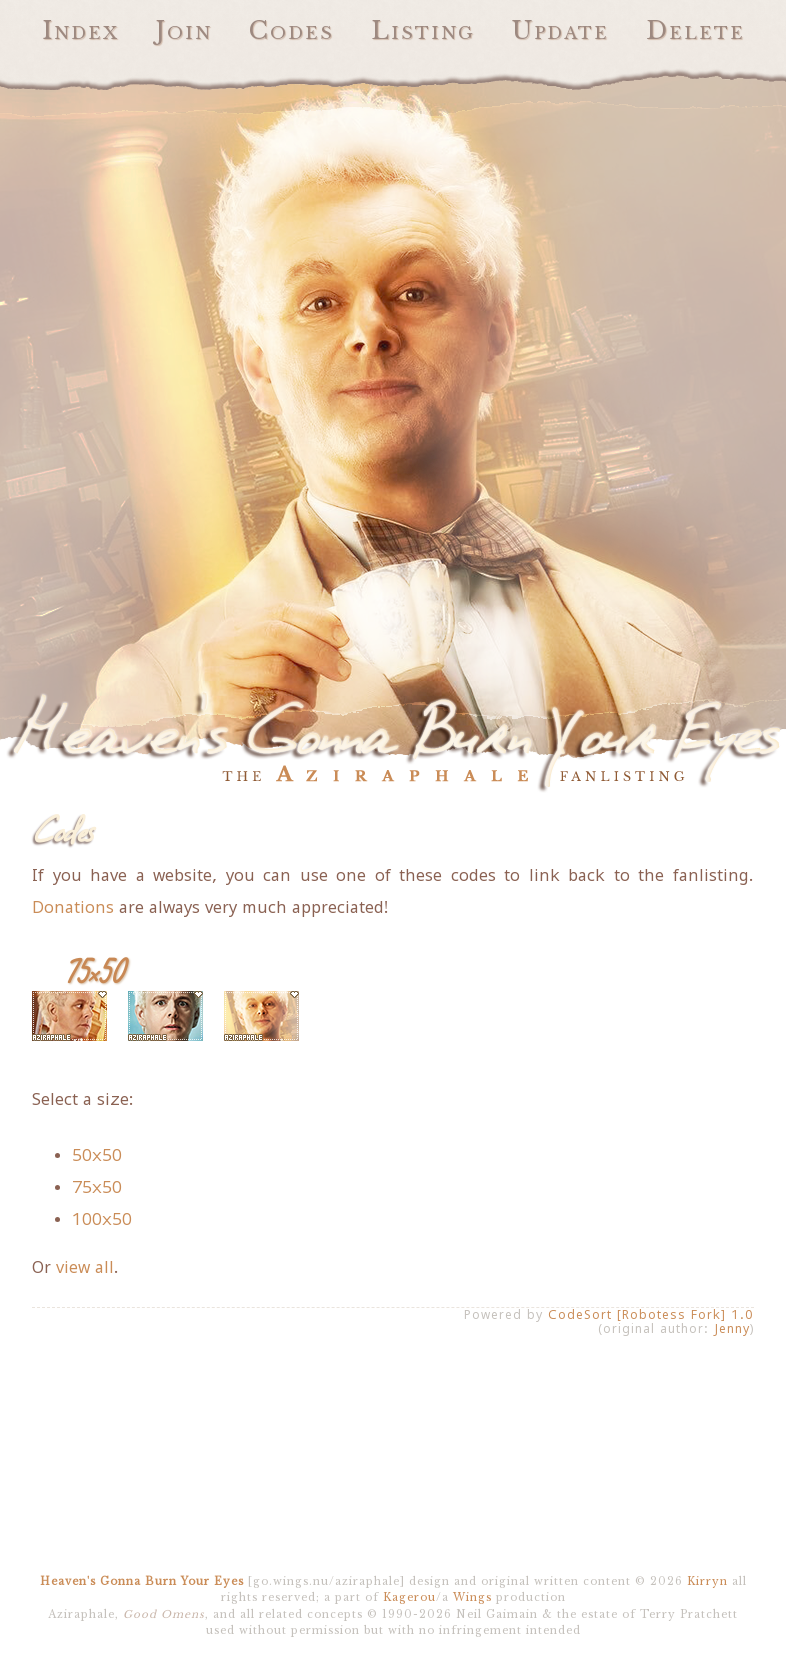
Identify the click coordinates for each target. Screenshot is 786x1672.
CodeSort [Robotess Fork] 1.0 (651, 1314)
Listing (423, 30)
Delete (695, 30)
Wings (472, 1597)
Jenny (732, 1328)
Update (560, 30)
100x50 (102, 1219)
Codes (291, 30)
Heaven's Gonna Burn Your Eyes (142, 1581)
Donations (73, 907)
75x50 (97, 1187)
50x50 (97, 1155)
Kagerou (409, 1597)
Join (184, 30)
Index (80, 30)
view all (85, 1267)
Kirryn (707, 1581)
